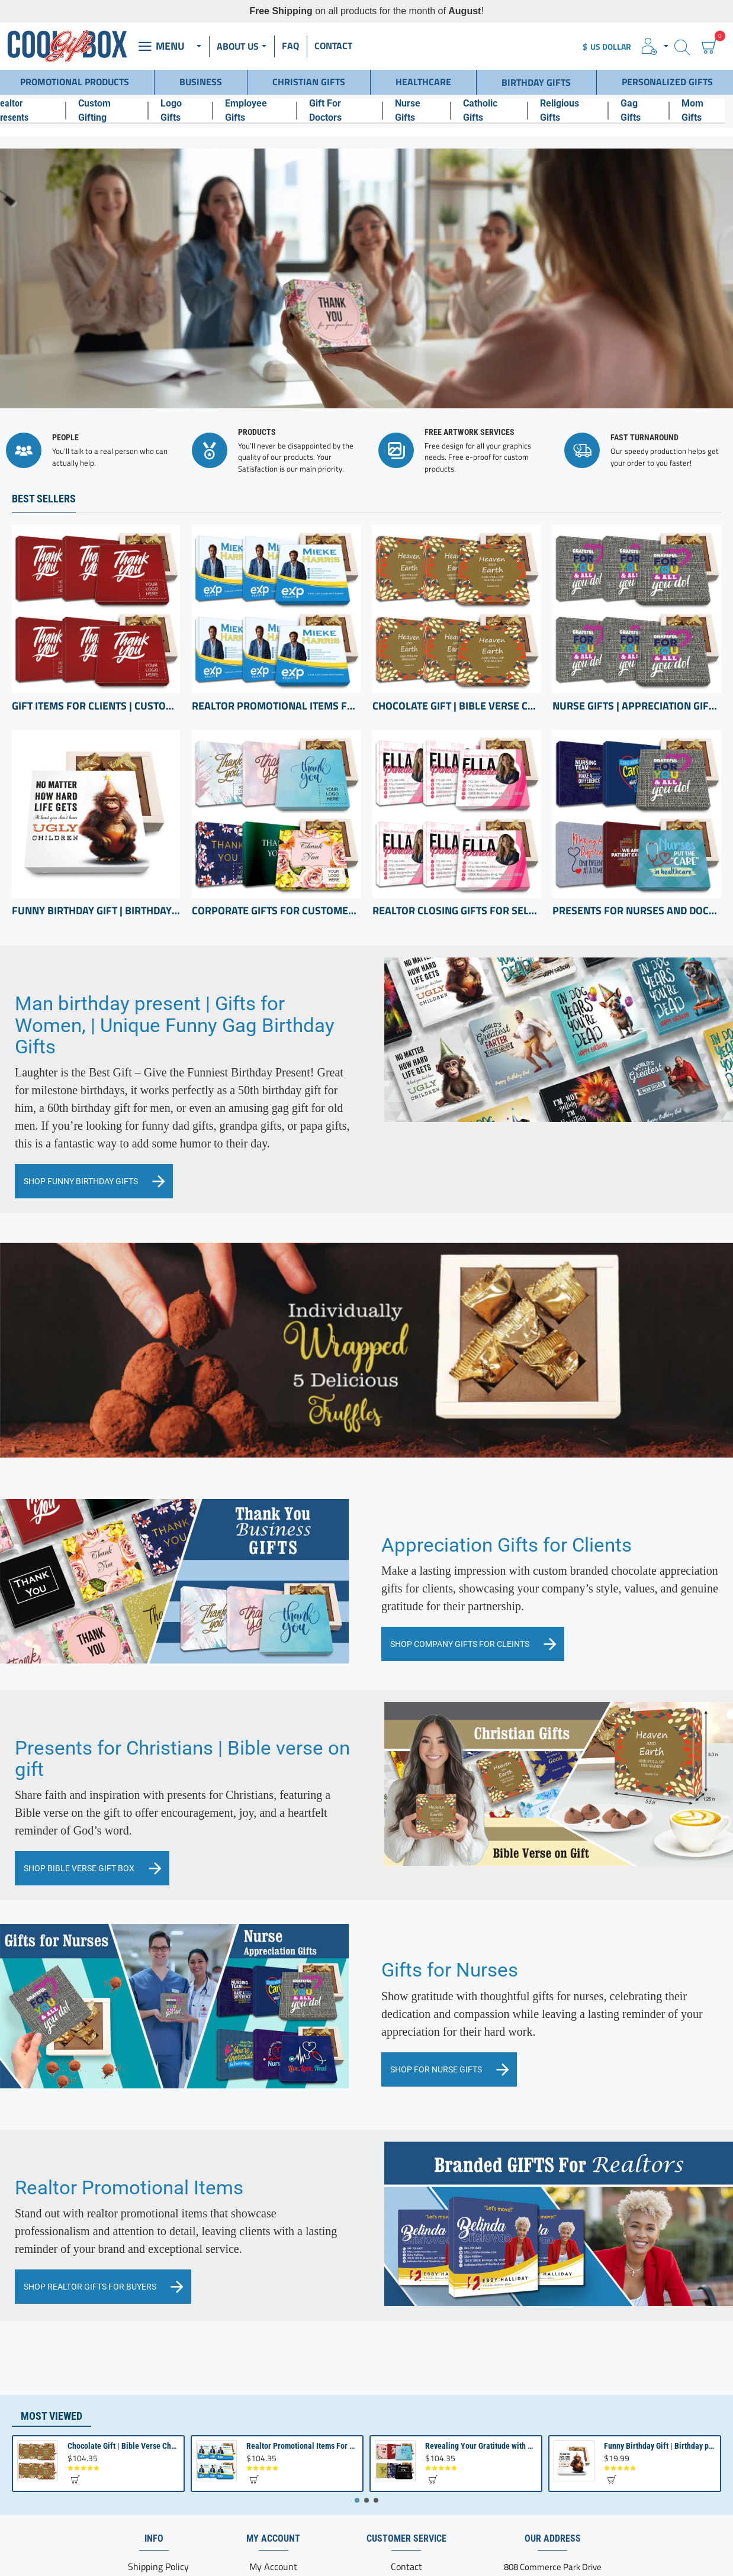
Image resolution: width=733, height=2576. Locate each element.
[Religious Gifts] (576, 106)
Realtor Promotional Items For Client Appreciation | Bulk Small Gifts (276, 627)
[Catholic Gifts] (497, 106)
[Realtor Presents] (32, 106)
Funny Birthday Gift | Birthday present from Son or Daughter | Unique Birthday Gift (96, 831)
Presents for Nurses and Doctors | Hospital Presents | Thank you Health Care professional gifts (636, 831)
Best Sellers (44, 420)
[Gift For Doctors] (347, 106)
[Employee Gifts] (262, 106)
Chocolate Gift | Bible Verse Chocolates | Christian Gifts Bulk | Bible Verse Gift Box (456, 627)
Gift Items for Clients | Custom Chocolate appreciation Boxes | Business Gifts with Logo (96, 627)
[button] (75, 2413)
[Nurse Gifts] (424, 106)
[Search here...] (682, 46)
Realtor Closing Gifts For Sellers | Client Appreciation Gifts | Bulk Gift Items (456, 831)
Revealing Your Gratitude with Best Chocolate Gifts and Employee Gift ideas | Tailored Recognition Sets (481, 2380)
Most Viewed (51, 2350)
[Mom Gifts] (710, 106)
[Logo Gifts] (188, 106)
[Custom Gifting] (115, 106)
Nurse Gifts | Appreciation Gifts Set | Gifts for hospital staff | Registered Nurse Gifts (636, 627)
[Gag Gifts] (647, 106)
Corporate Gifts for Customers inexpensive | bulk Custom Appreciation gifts (276, 831)
